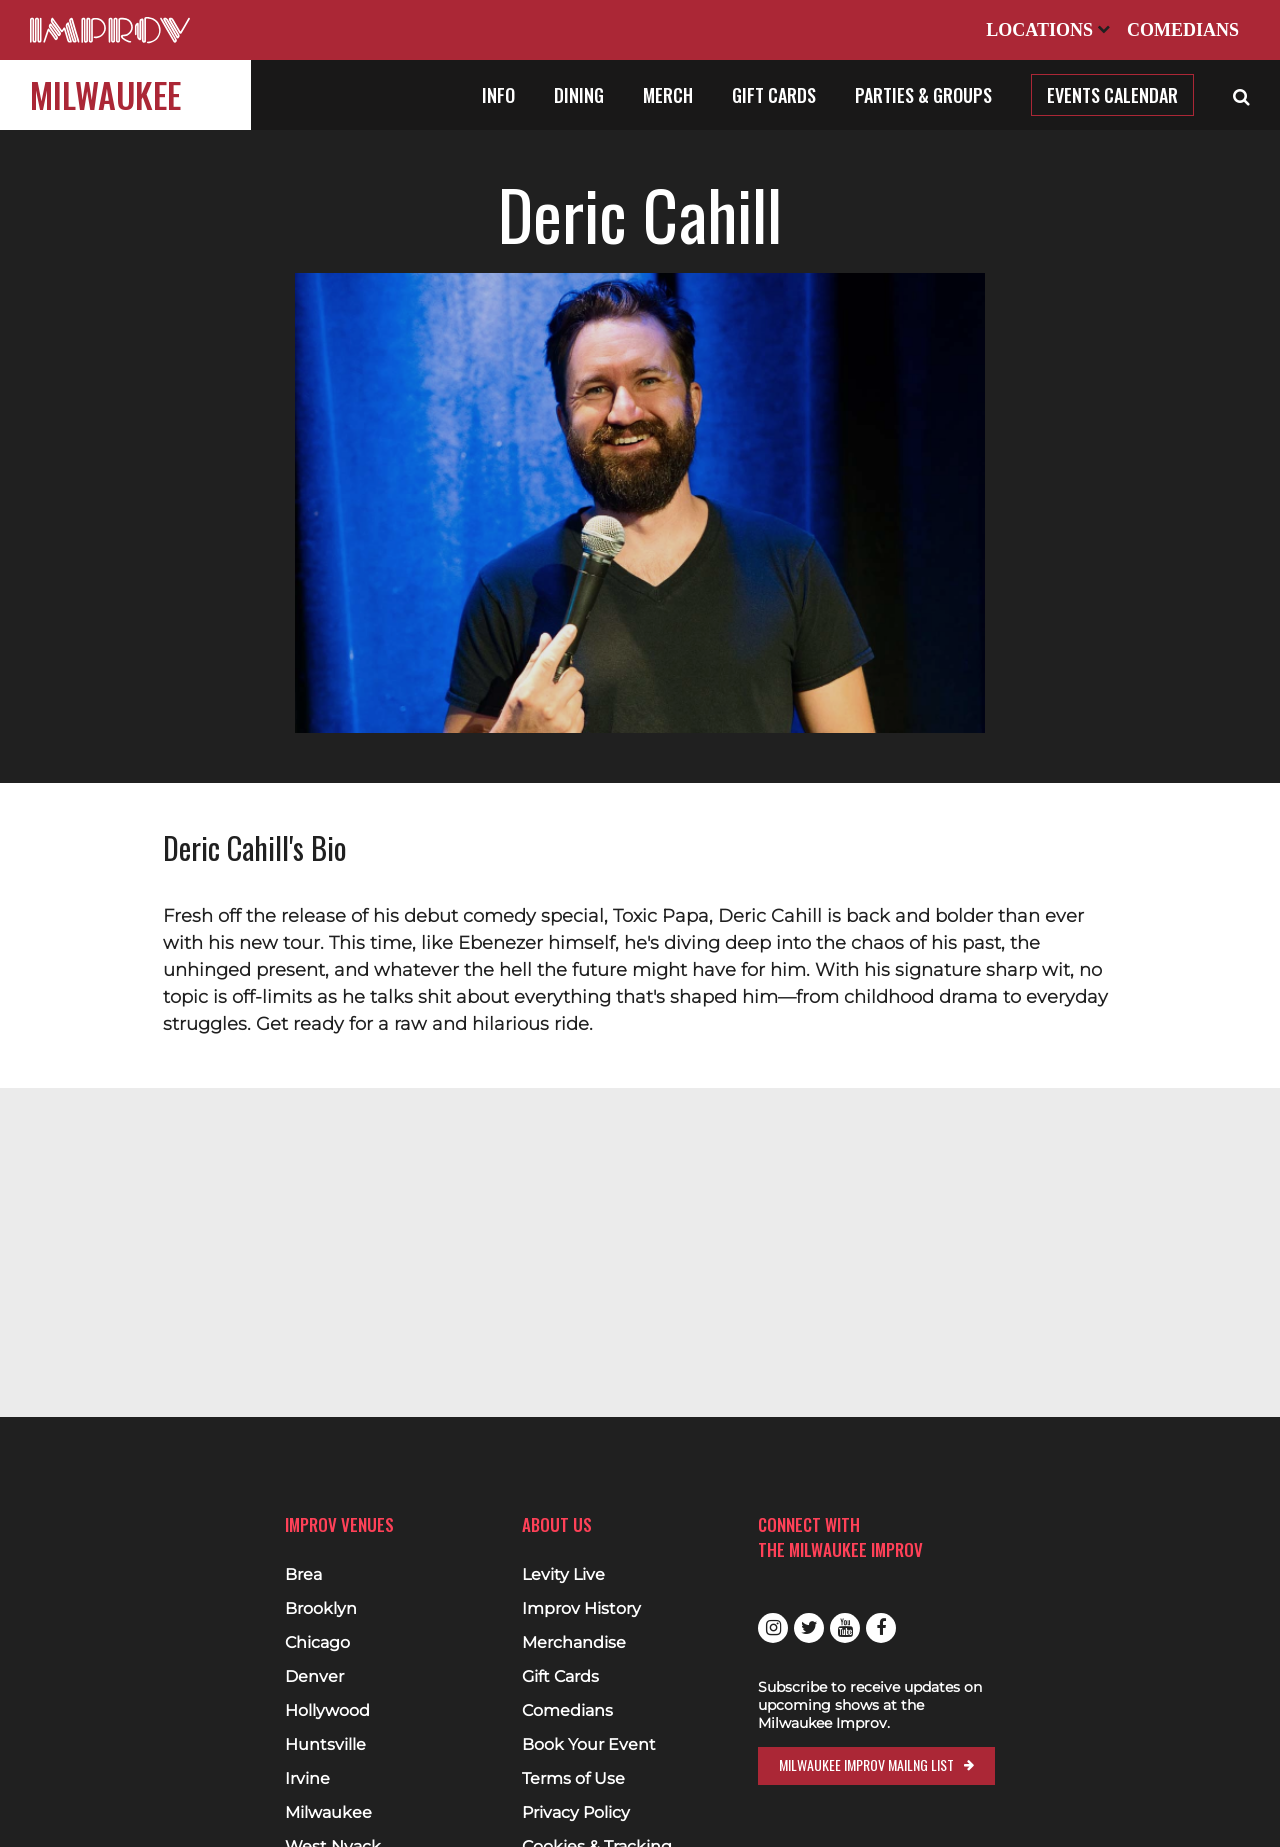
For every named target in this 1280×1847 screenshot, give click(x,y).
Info (498, 95)
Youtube (845, 1628)
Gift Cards (774, 95)
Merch (668, 95)
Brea (303, 1575)
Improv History (581, 1609)
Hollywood (327, 1711)
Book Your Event (589, 1745)
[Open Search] (1241, 95)
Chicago (317, 1643)
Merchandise (574, 1643)
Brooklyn (321, 1609)
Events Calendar (1112, 95)
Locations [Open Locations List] (1048, 30)
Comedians (1183, 30)
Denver (314, 1677)
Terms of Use (573, 1779)
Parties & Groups (923, 95)
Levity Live (563, 1575)
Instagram (773, 1628)
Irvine (307, 1779)
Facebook (881, 1628)
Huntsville (325, 1745)
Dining (579, 95)
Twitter (809, 1628)
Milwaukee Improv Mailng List (866, 1764)
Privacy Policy (576, 1813)
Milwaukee (105, 94)
